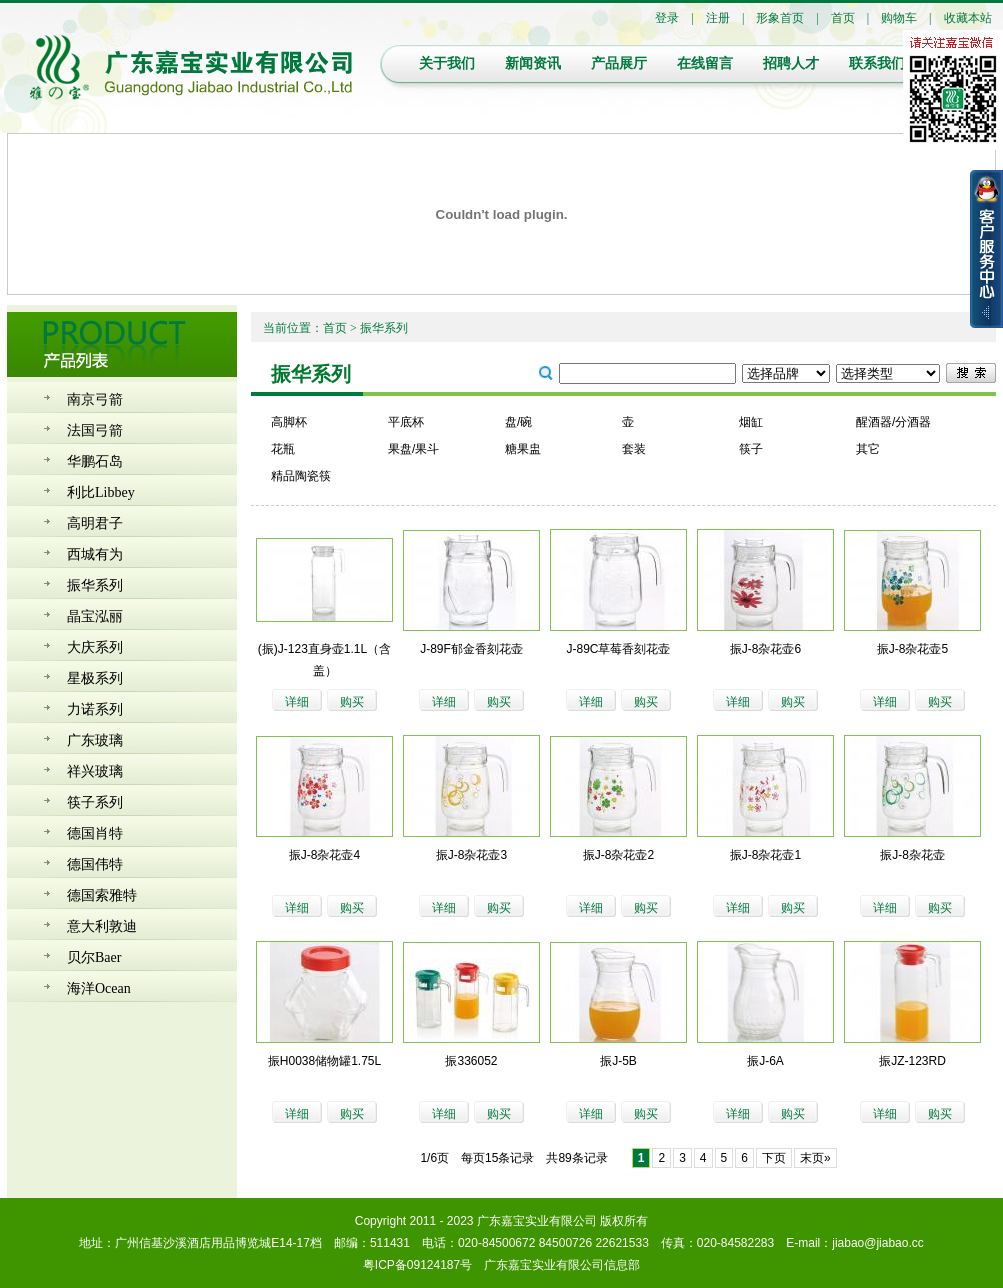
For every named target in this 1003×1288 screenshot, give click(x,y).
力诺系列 (95, 709)
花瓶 (283, 449)
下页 (774, 1158)
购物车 (899, 18)
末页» (815, 1158)
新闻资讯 (533, 63)
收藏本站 (968, 18)
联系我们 (877, 63)
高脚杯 (289, 422)
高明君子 (95, 523)
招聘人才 (791, 63)
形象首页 (780, 18)
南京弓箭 (95, 399)
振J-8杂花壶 (912, 855)
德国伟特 (95, 864)
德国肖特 (95, 833)
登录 (667, 18)
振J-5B (618, 1061)
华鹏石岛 (95, 461)
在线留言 (705, 63)
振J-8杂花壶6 (765, 649)
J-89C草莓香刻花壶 (618, 649)
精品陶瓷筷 (301, 476)
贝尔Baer (94, 957)
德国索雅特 (102, 895)
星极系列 (95, 678)
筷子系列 (95, 802)
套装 (634, 449)
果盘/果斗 (413, 449)
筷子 (751, 449)
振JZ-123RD (912, 1061)
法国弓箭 (95, 430)
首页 (843, 18)
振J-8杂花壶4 (324, 855)
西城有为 (95, 554)
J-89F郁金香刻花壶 (471, 649)
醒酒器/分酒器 (893, 422)
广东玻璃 (95, 740)
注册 (718, 18)
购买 (352, 702)
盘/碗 (518, 422)
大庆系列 (95, 647)
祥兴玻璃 (95, 771)
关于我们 (447, 63)
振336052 (471, 1061)
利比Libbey (101, 492)
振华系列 (95, 585)
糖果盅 (523, 449)
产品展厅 (619, 63)
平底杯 (406, 422)
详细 (297, 702)
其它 (868, 449)
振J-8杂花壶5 (912, 649)
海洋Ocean (99, 988)
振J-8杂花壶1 (765, 855)
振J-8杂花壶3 (471, 855)
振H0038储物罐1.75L (324, 1061)
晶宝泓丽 (95, 616)
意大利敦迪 (102, 926)
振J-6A (765, 1061)
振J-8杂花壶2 (618, 855)
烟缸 (751, 422)
